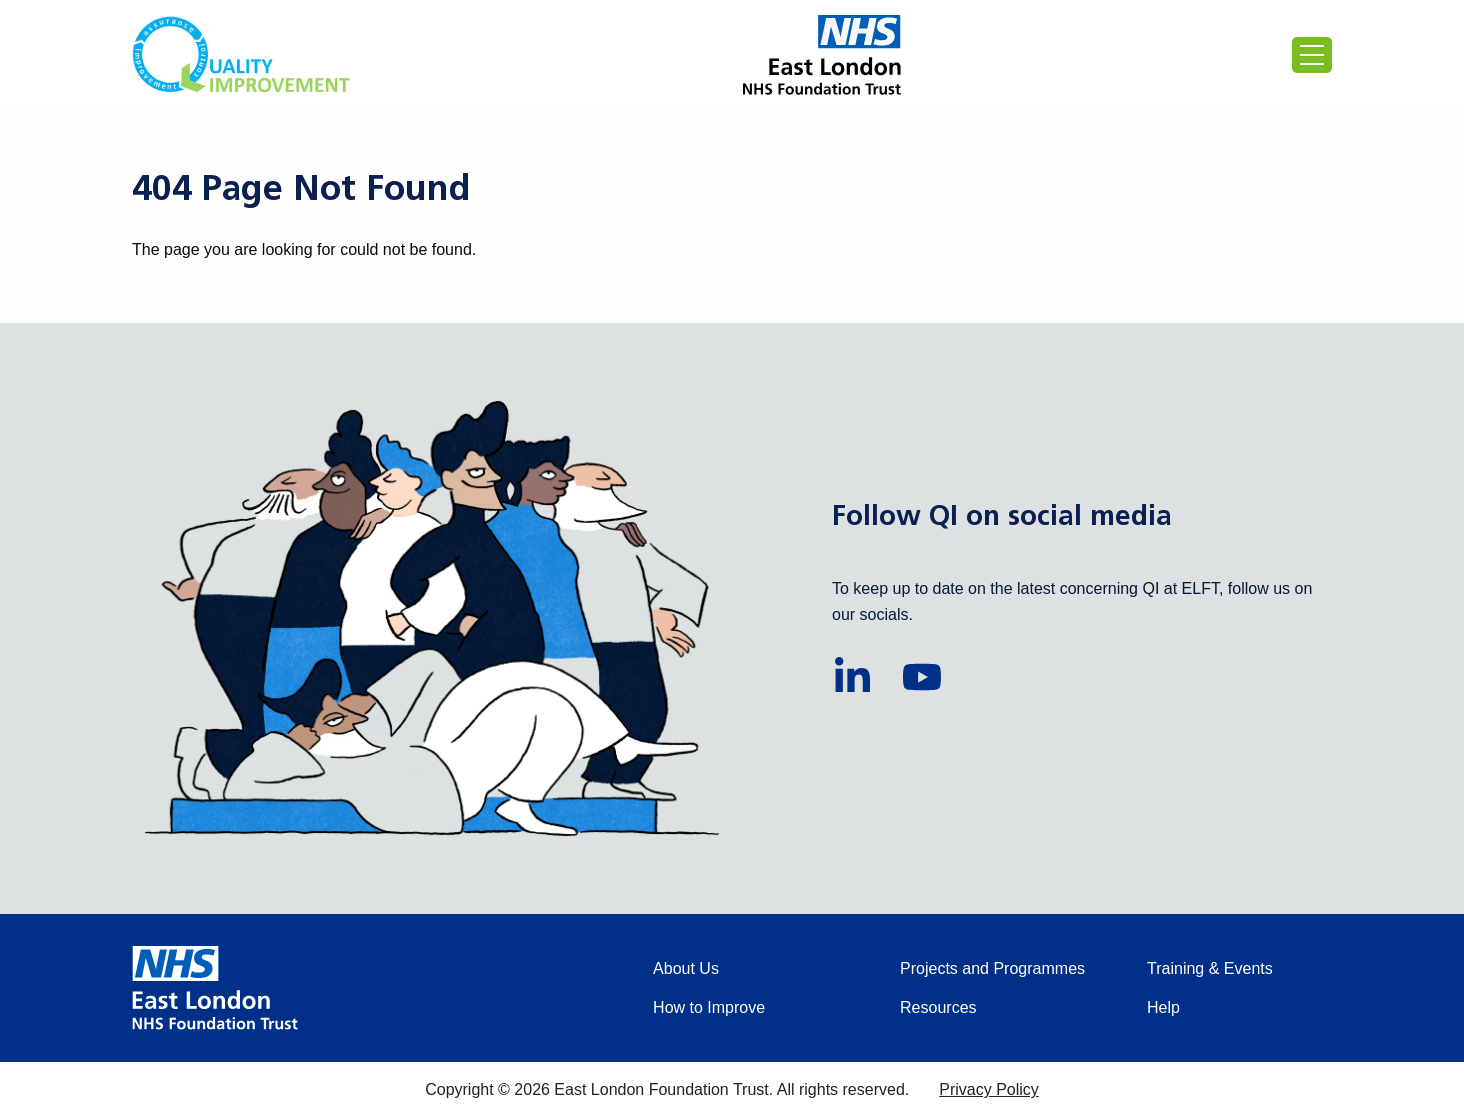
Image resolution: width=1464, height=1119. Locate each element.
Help (1163, 1007)
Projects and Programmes (992, 968)
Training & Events (1210, 968)
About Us (686, 968)
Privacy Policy (989, 1089)
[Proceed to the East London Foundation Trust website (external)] (822, 55)
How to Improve (709, 1007)
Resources (938, 1007)
